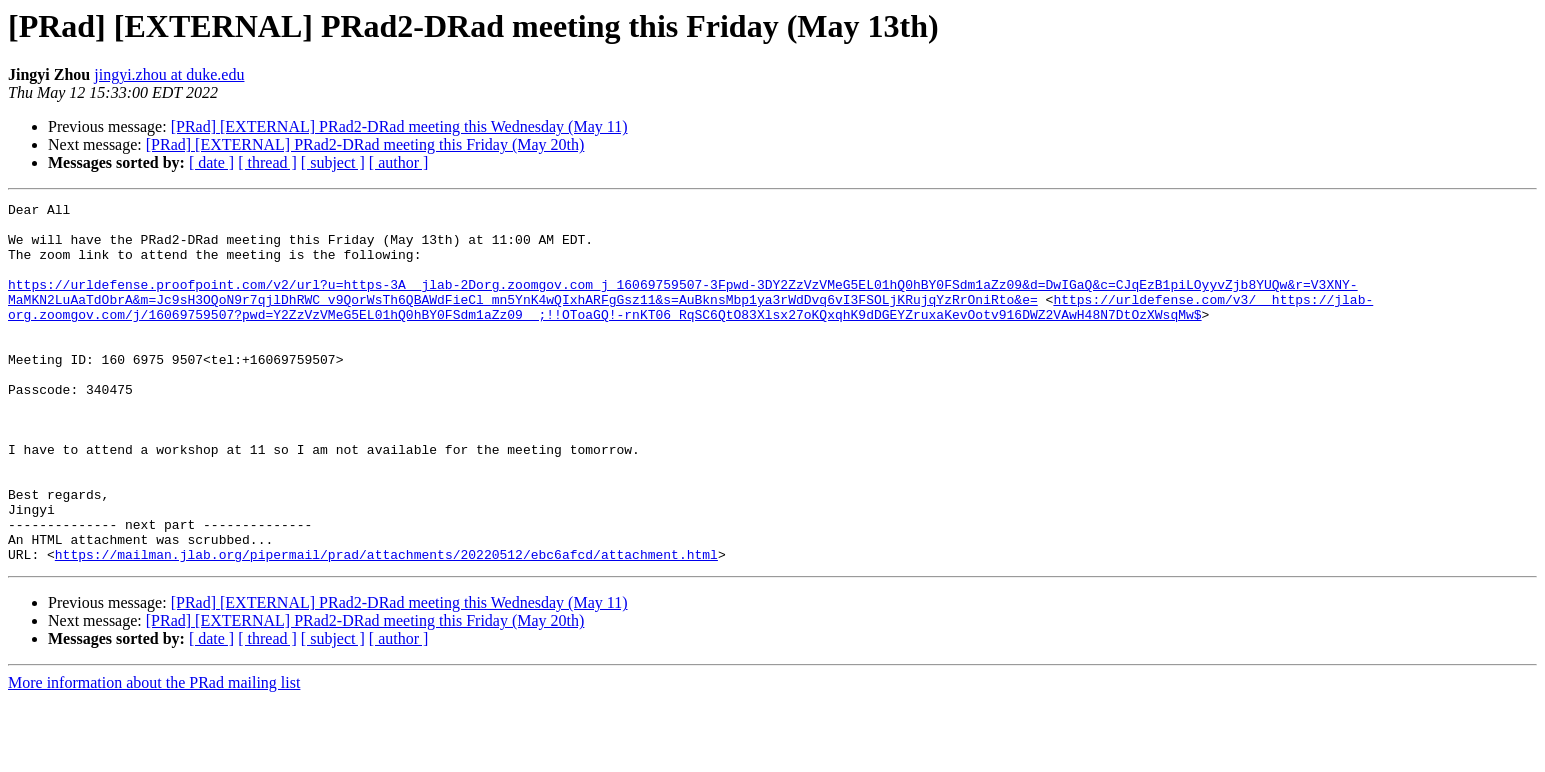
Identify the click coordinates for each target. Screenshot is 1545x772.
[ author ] (399, 162)
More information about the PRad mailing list (154, 754)
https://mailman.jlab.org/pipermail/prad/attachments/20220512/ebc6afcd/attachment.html (386, 626)
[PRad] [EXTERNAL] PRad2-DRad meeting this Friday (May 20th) (365, 144)
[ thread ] (267, 162)
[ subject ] (333, 162)
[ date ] (211, 162)
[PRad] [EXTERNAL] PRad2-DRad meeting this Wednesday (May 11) (399, 126)
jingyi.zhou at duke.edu (169, 74)
